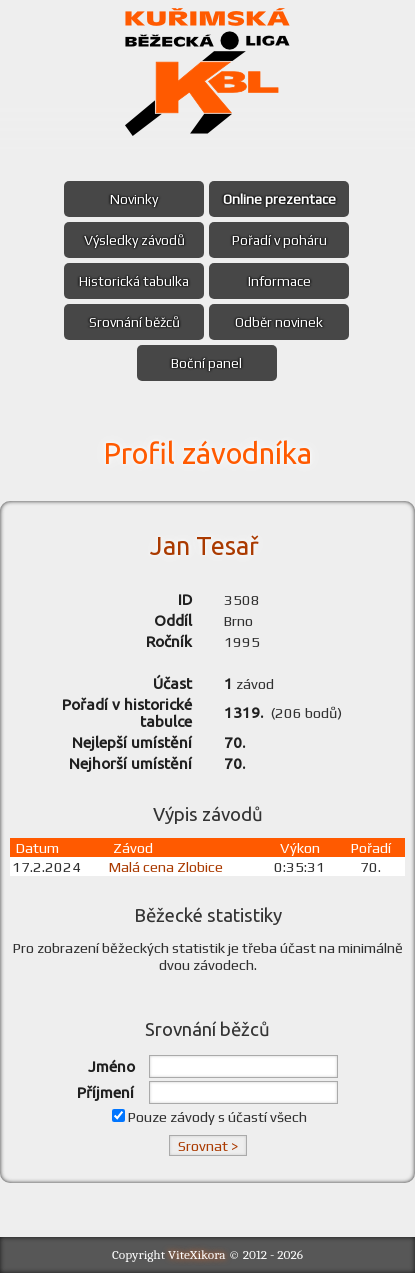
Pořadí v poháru (279, 240)
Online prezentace (279, 199)
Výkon (300, 847)
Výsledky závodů (134, 240)
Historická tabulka (134, 281)
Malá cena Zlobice (166, 866)
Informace (279, 281)
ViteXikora (197, 1254)
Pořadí (371, 847)
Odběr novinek (279, 322)
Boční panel (206, 363)
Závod (133, 847)
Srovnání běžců (134, 322)
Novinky (134, 199)
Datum (37, 847)
